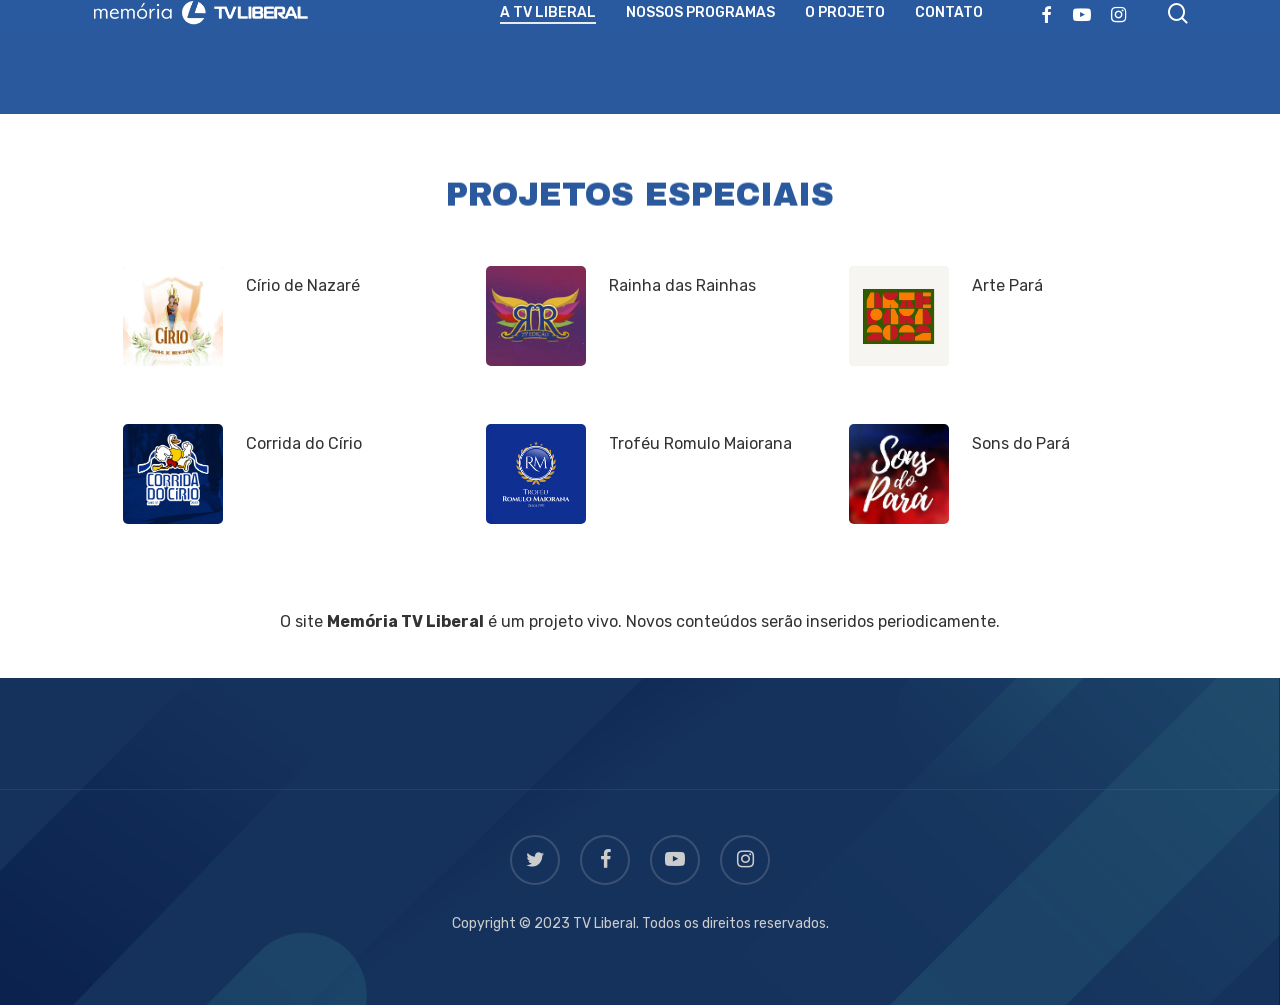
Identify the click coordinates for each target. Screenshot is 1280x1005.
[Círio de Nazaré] (173, 316)
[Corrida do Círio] (173, 474)
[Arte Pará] (899, 316)
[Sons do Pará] (899, 474)
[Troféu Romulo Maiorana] (536, 474)
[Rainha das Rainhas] (536, 316)
